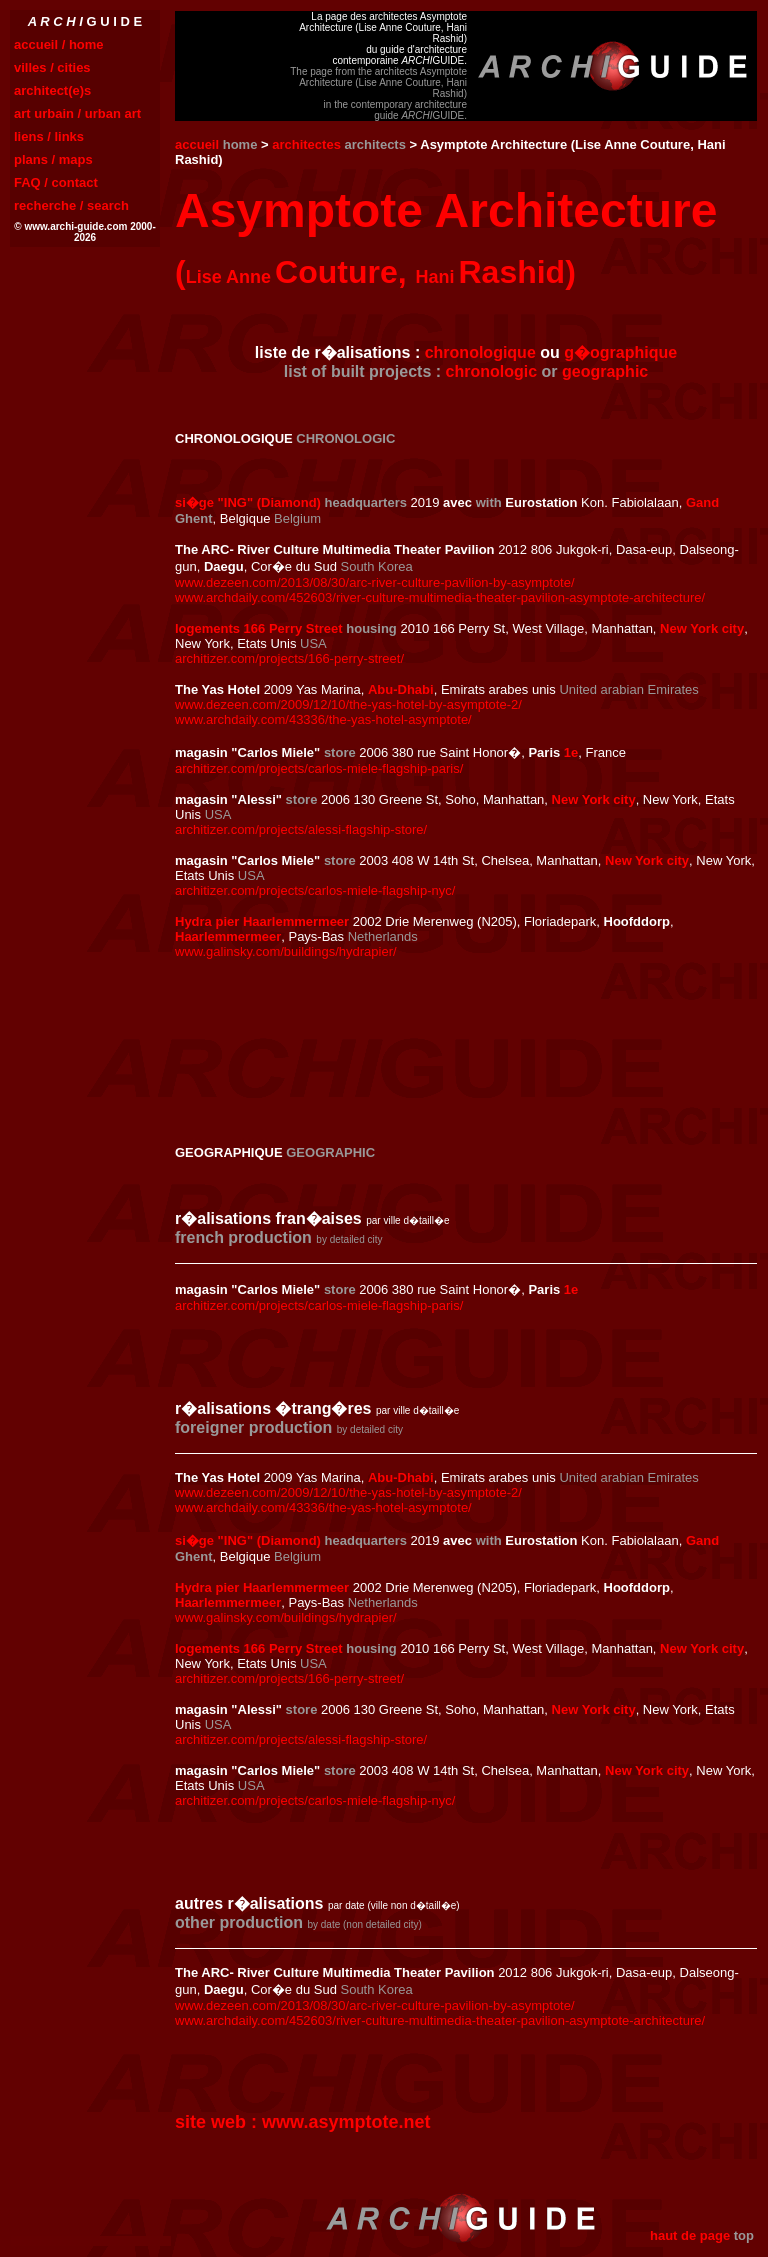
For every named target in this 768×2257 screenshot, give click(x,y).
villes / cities (52, 67)
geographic (605, 371)
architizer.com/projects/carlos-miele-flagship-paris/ (319, 768)
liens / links (49, 136)
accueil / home (59, 44)
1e (571, 752)
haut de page (690, 2235)
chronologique (480, 352)
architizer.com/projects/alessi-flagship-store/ (301, 829)
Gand (702, 502)
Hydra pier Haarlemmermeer (262, 921)
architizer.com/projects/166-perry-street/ (289, 658)
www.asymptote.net (346, 2122)
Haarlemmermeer (228, 936)
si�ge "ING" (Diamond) (248, 502)
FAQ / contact (56, 182)
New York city (702, 628)
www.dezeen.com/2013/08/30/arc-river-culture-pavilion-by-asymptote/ (375, 582)
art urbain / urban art (77, 113)
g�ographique (620, 352)
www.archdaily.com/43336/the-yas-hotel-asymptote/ (323, 719)
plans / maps (53, 159)
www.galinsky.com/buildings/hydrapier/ (286, 951)
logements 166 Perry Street (259, 628)
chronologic (492, 371)
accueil (197, 144)
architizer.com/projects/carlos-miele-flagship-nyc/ (315, 890)
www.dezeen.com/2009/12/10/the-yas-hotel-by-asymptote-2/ (348, 704)
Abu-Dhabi (401, 689)
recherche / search (71, 205)
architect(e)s (52, 90)
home (240, 144)
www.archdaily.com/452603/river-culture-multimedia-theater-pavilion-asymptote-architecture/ (440, 597)
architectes (306, 144)
